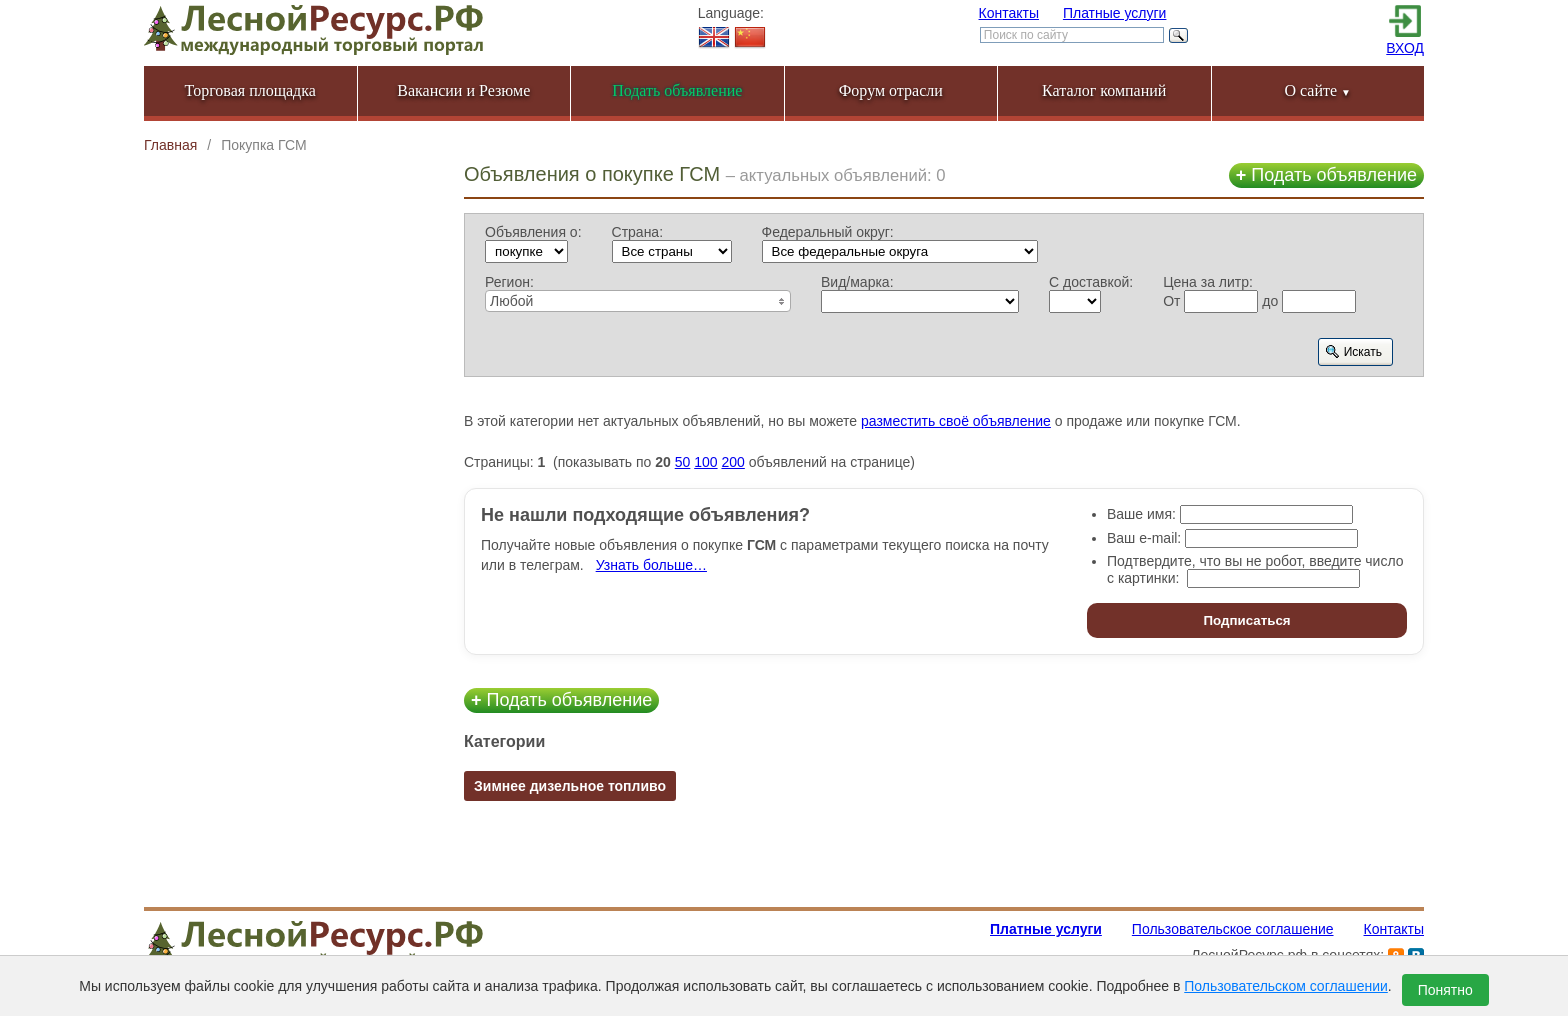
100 (705, 462)
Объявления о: (533, 232)
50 (683, 462)
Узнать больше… (651, 565)
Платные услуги (1115, 13)
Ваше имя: (1141, 514)
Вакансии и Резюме (463, 90)
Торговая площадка (250, 90)
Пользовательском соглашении (1286, 986)
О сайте (1317, 90)
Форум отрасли (891, 90)
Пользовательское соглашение (1233, 929)
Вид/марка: (857, 282)
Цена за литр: (1208, 282)
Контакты (1009, 13)
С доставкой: (1091, 282)
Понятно (1445, 990)
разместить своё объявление (956, 421)
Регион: (509, 282)
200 (732, 462)
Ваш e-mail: (1144, 538)
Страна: (638, 232)
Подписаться (1246, 620)
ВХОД (1405, 48)
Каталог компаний (1104, 90)
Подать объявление (1326, 175)
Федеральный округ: (828, 232)
